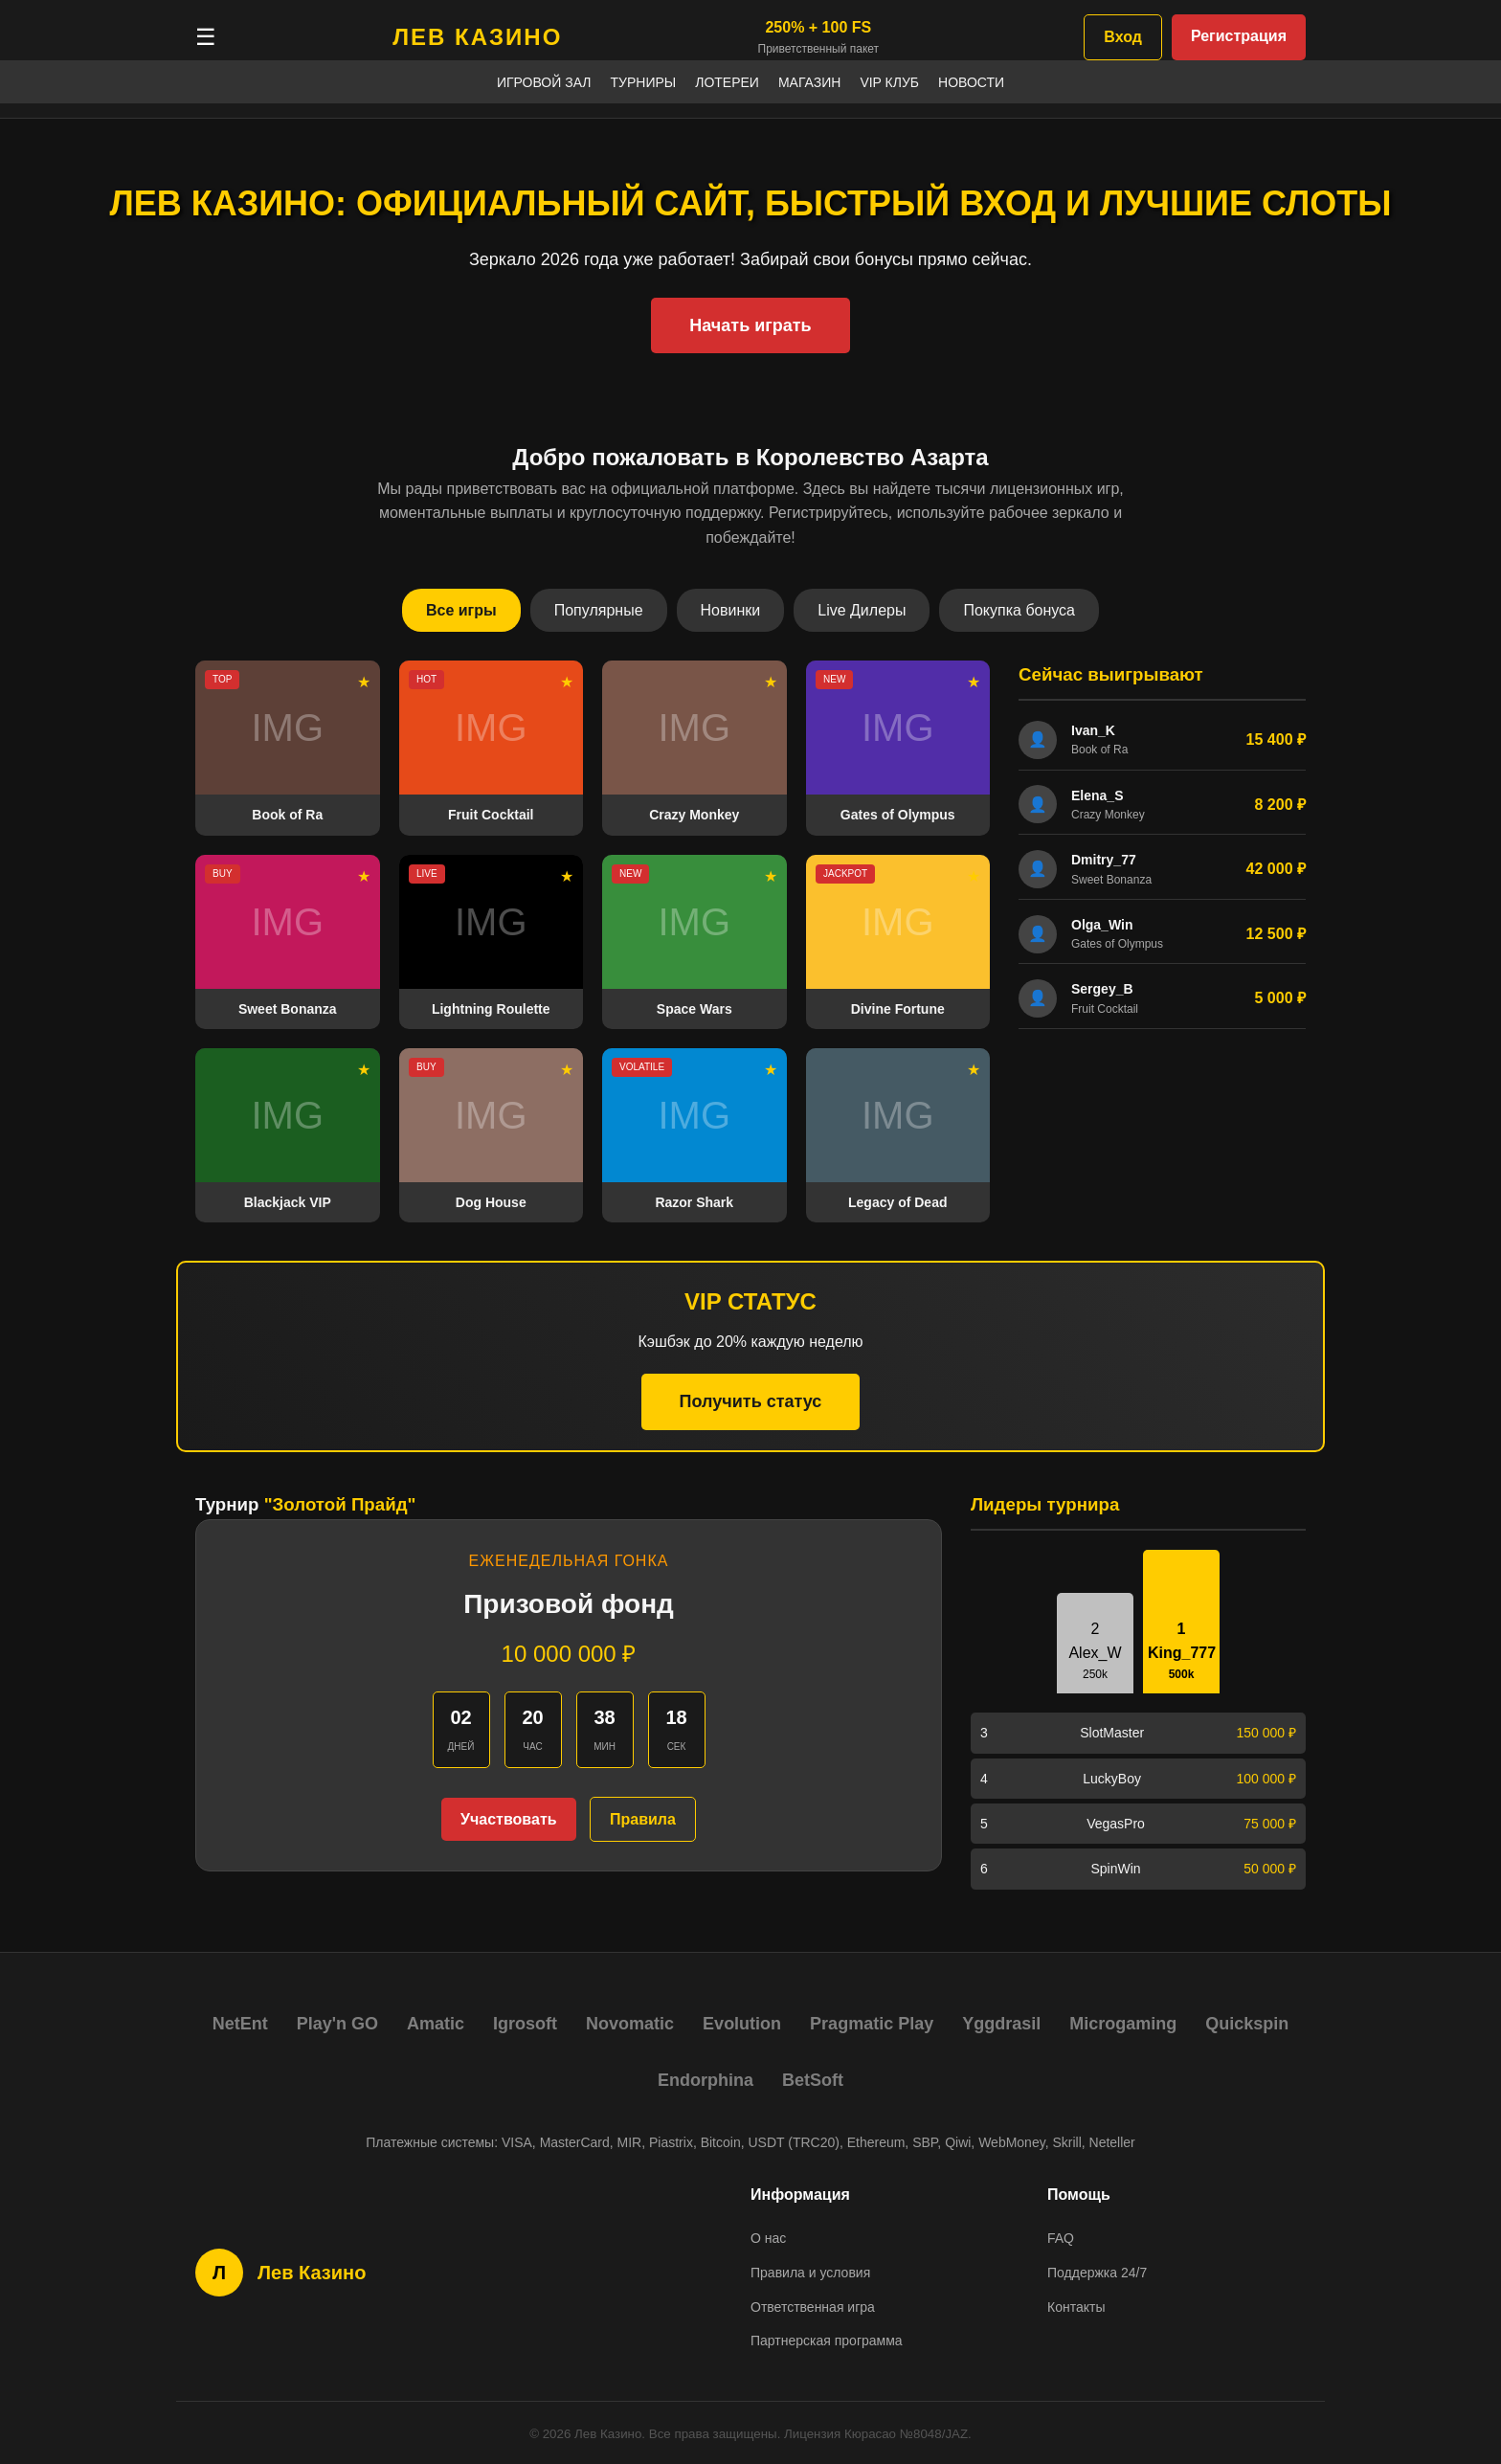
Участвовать (508, 1819)
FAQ (1060, 2238)
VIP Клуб (889, 82)
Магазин (809, 82)
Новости (971, 82)
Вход (1123, 37)
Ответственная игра (812, 2307)
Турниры (644, 82)
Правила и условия (810, 2272)
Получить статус (751, 1401)
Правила (643, 1819)
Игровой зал (544, 82)
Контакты (1076, 2307)
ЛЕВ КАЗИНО (477, 37)
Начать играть (750, 325)
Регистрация (1239, 36)
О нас (768, 2238)
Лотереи (727, 82)
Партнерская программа (826, 2340)
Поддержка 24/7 (1097, 2272)
